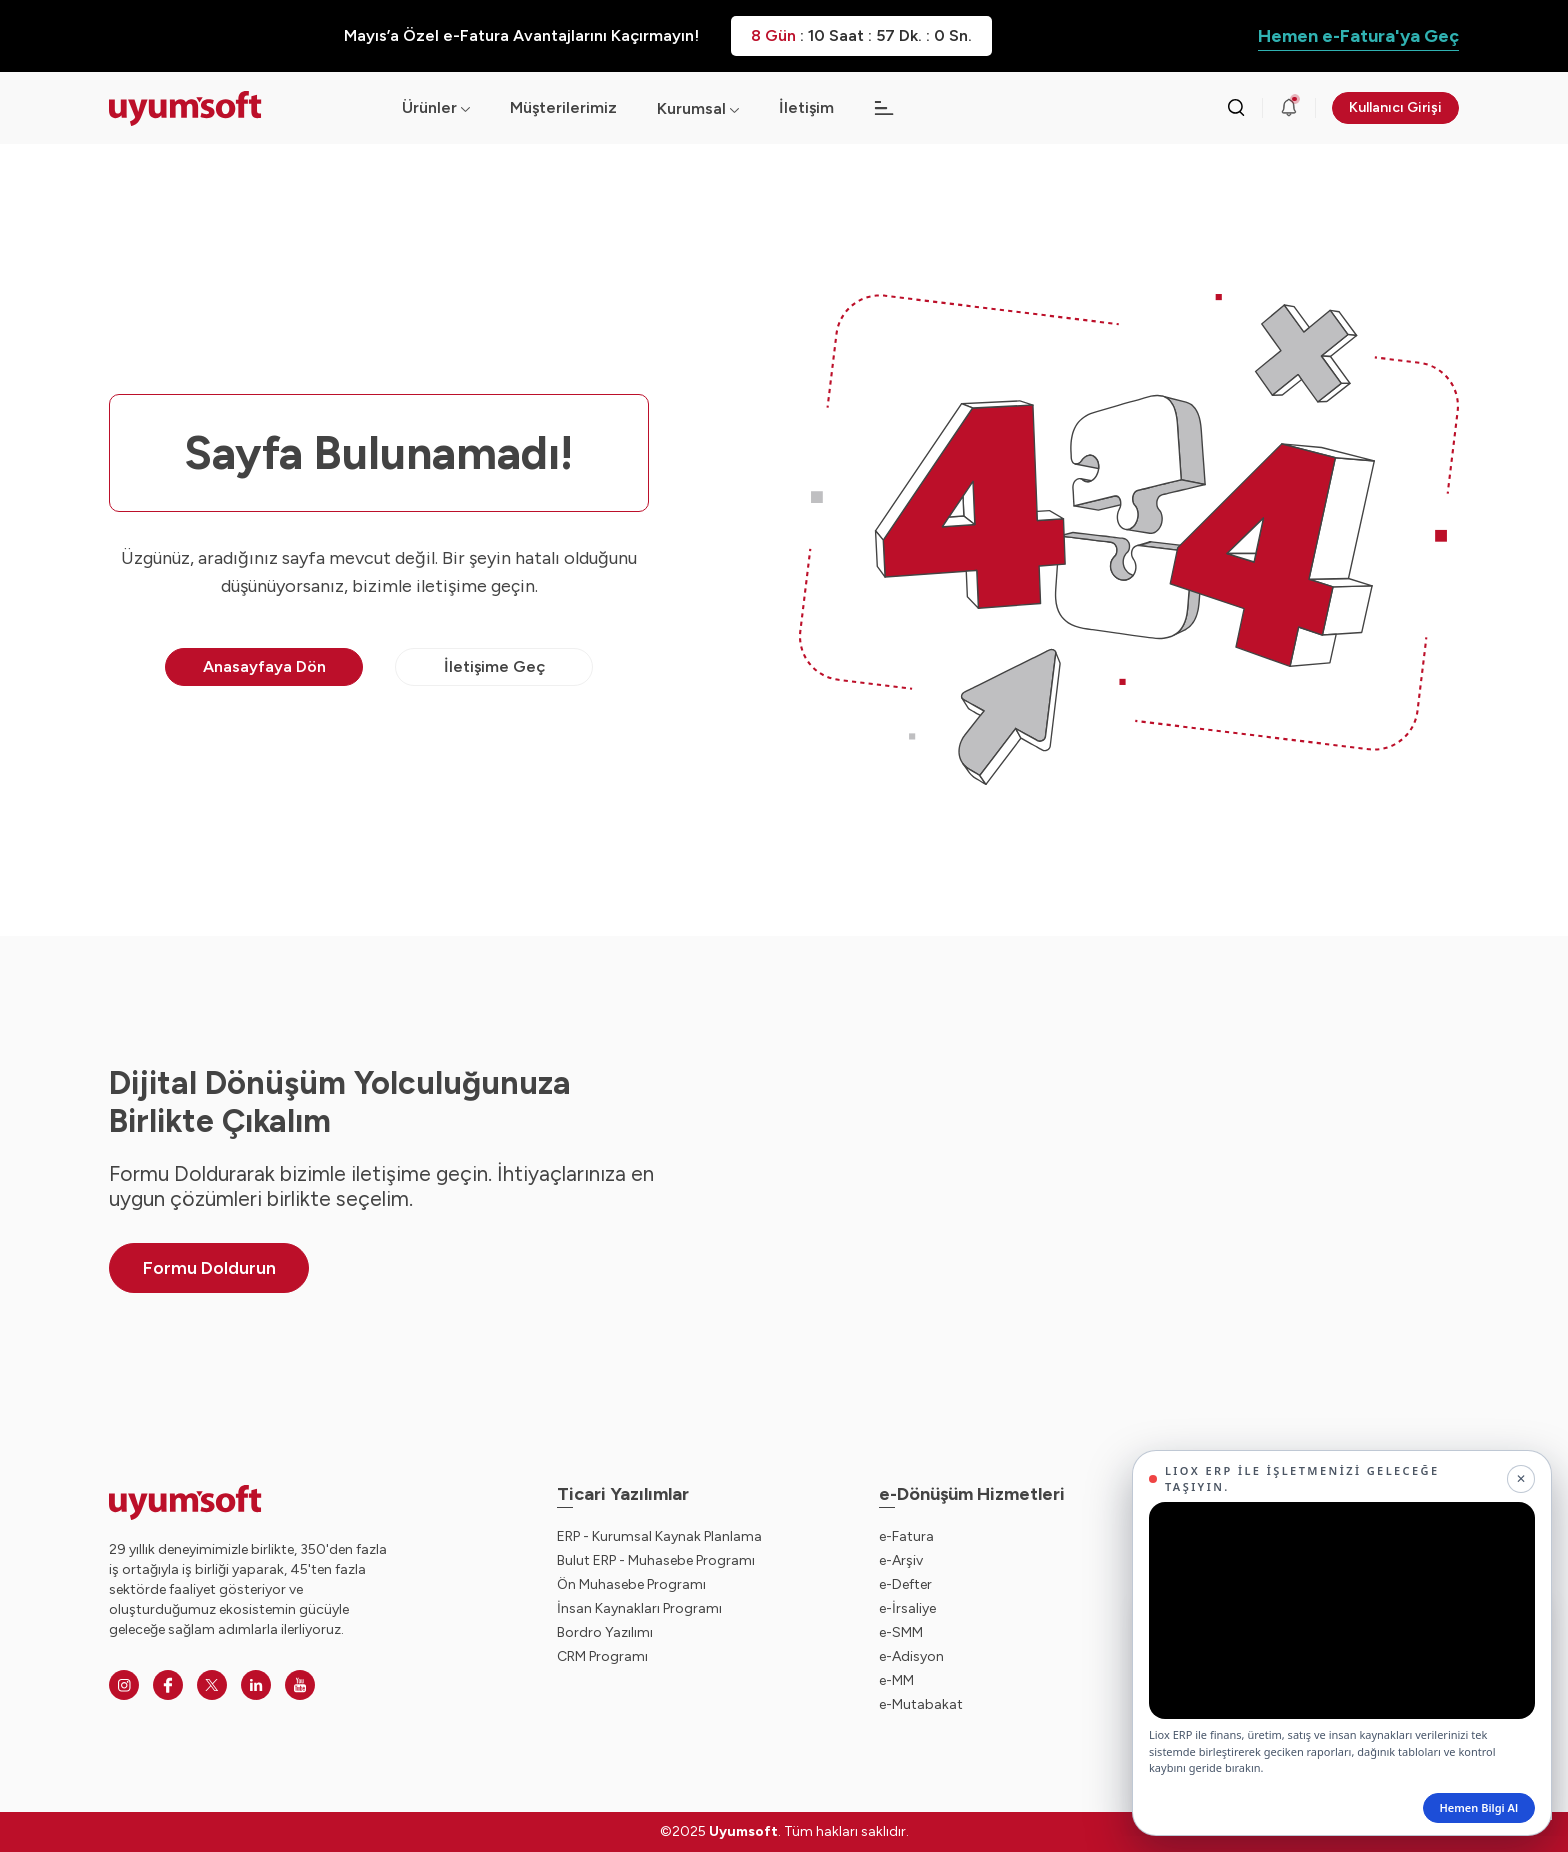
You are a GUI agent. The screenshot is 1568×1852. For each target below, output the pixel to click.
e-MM (896, 1680)
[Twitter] (212, 1685)
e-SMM (901, 1632)
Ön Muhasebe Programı (631, 1584)
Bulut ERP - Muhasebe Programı (656, 1560)
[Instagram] (124, 1685)
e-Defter (905, 1584)
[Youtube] (300, 1685)
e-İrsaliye (907, 1608)
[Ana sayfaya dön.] (239, 108)
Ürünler (436, 107)
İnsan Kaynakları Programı (639, 1608)
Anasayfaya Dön (264, 666)
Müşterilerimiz (563, 107)
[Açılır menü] (734, 108)
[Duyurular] (1289, 108)
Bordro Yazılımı (605, 1632)
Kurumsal (691, 108)
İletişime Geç (494, 666)
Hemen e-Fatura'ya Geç (1358, 36)
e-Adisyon (911, 1656)
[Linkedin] (256, 1685)
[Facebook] (168, 1685)
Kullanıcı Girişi (1395, 107)
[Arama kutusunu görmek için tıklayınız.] (1236, 108)
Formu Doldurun (209, 1268)
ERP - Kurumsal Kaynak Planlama (659, 1536)
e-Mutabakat (921, 1704)
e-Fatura (906, 1536)
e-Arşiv (901, 1560)
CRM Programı (602, 1656)
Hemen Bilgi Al (1479, 1807)
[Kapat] (1521, 1479)
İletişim (806, 107)
